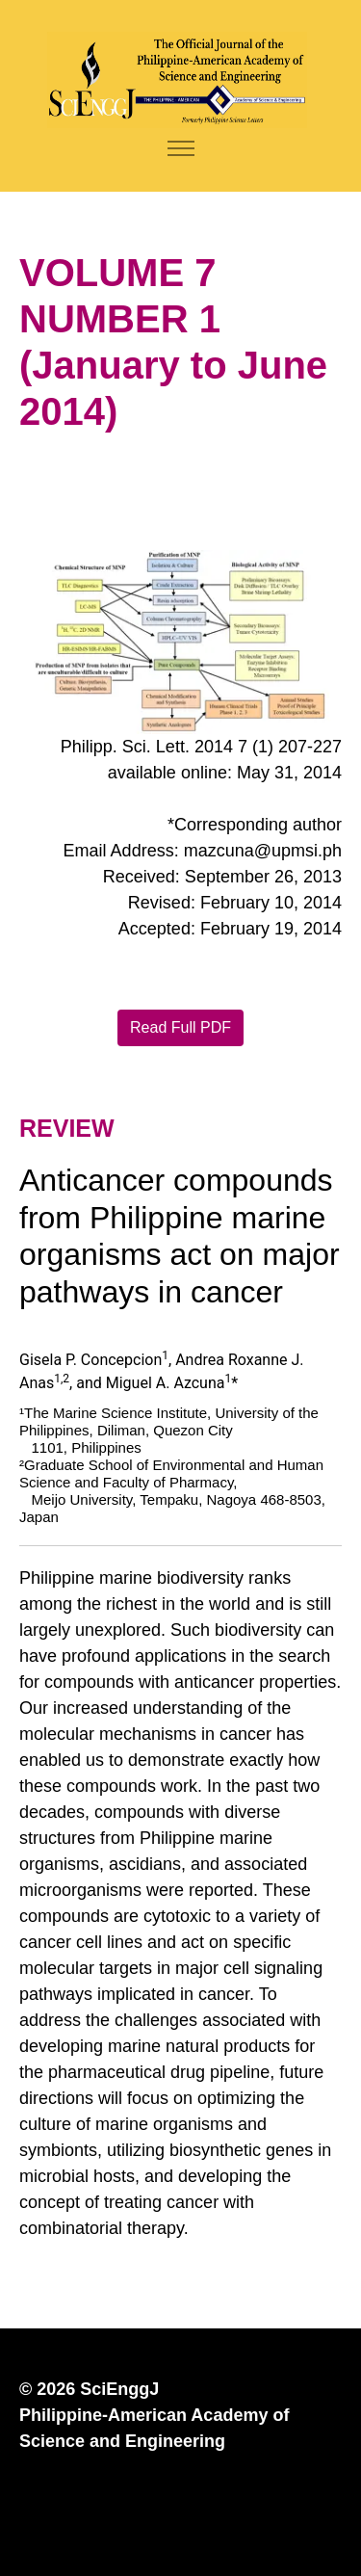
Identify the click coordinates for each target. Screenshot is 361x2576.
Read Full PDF (180, 1027)
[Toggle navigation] (180, 149)
